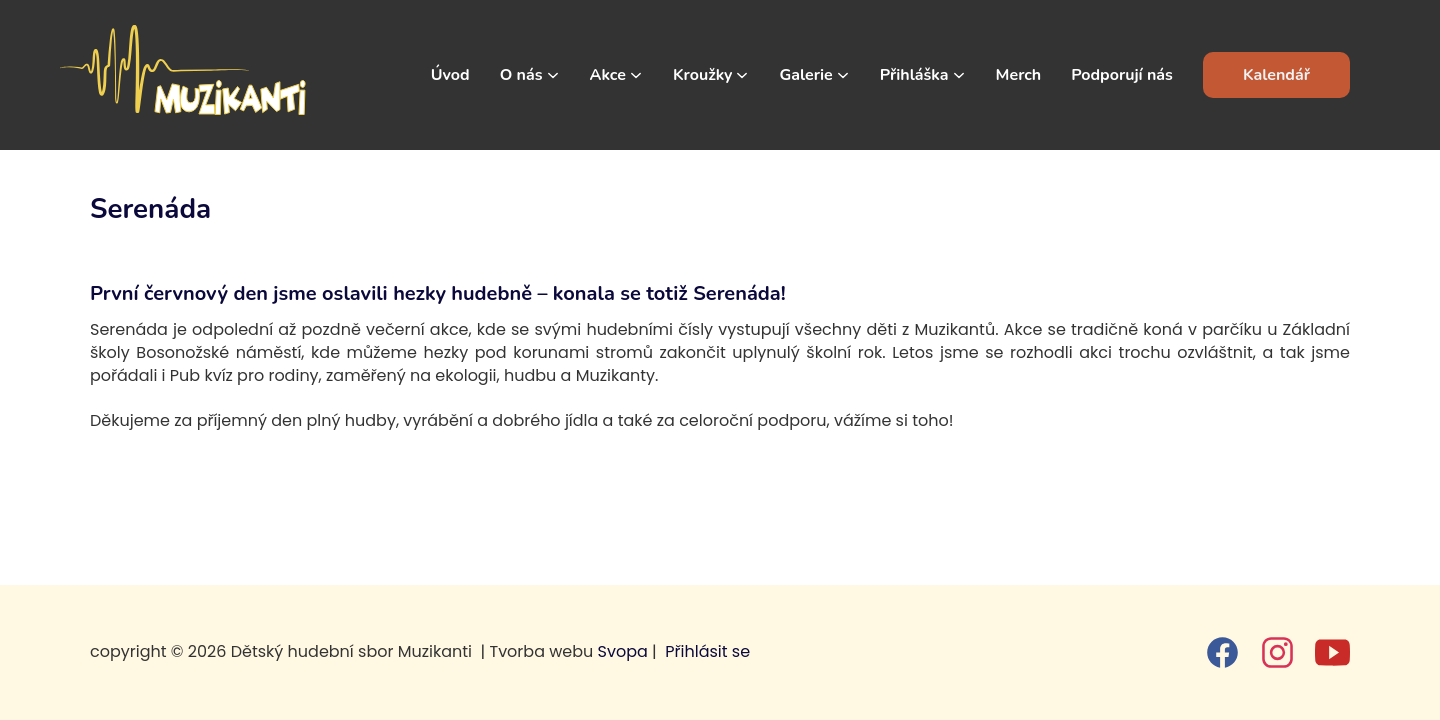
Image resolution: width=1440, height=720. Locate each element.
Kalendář (1276, 75)
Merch (1019, 75)
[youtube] (1332, 652)
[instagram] (1277, 652)
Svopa (623, 651)
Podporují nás (1122, 75)
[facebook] (1222, 652)
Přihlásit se (707, 651)
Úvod (450, 75)
